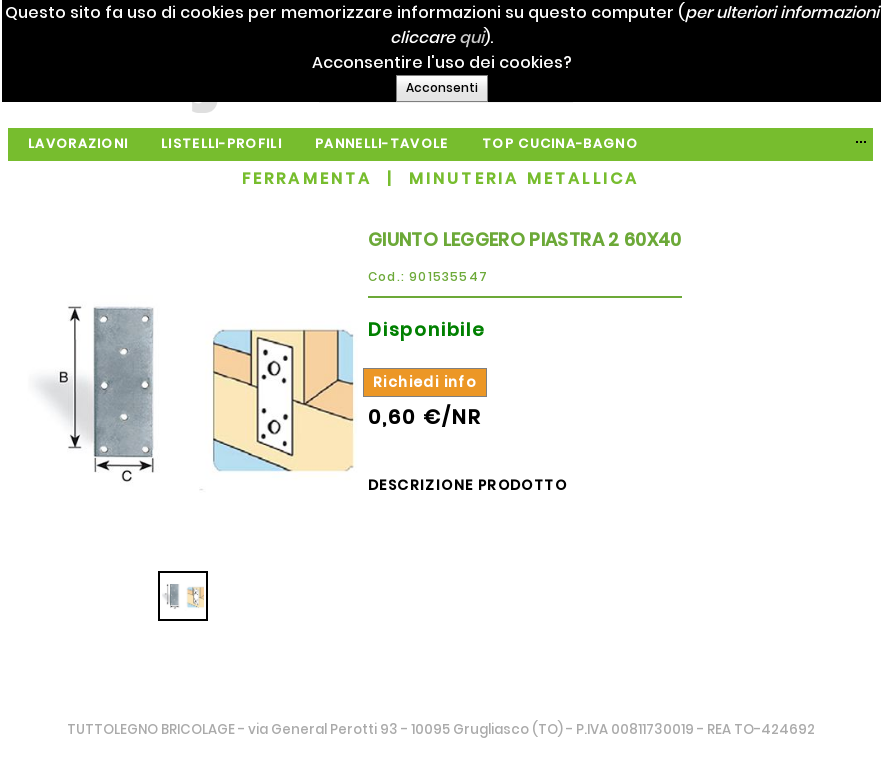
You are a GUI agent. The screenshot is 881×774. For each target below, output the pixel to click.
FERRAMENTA (307, 178)
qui (549, 37)
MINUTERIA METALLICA (524, 178)
